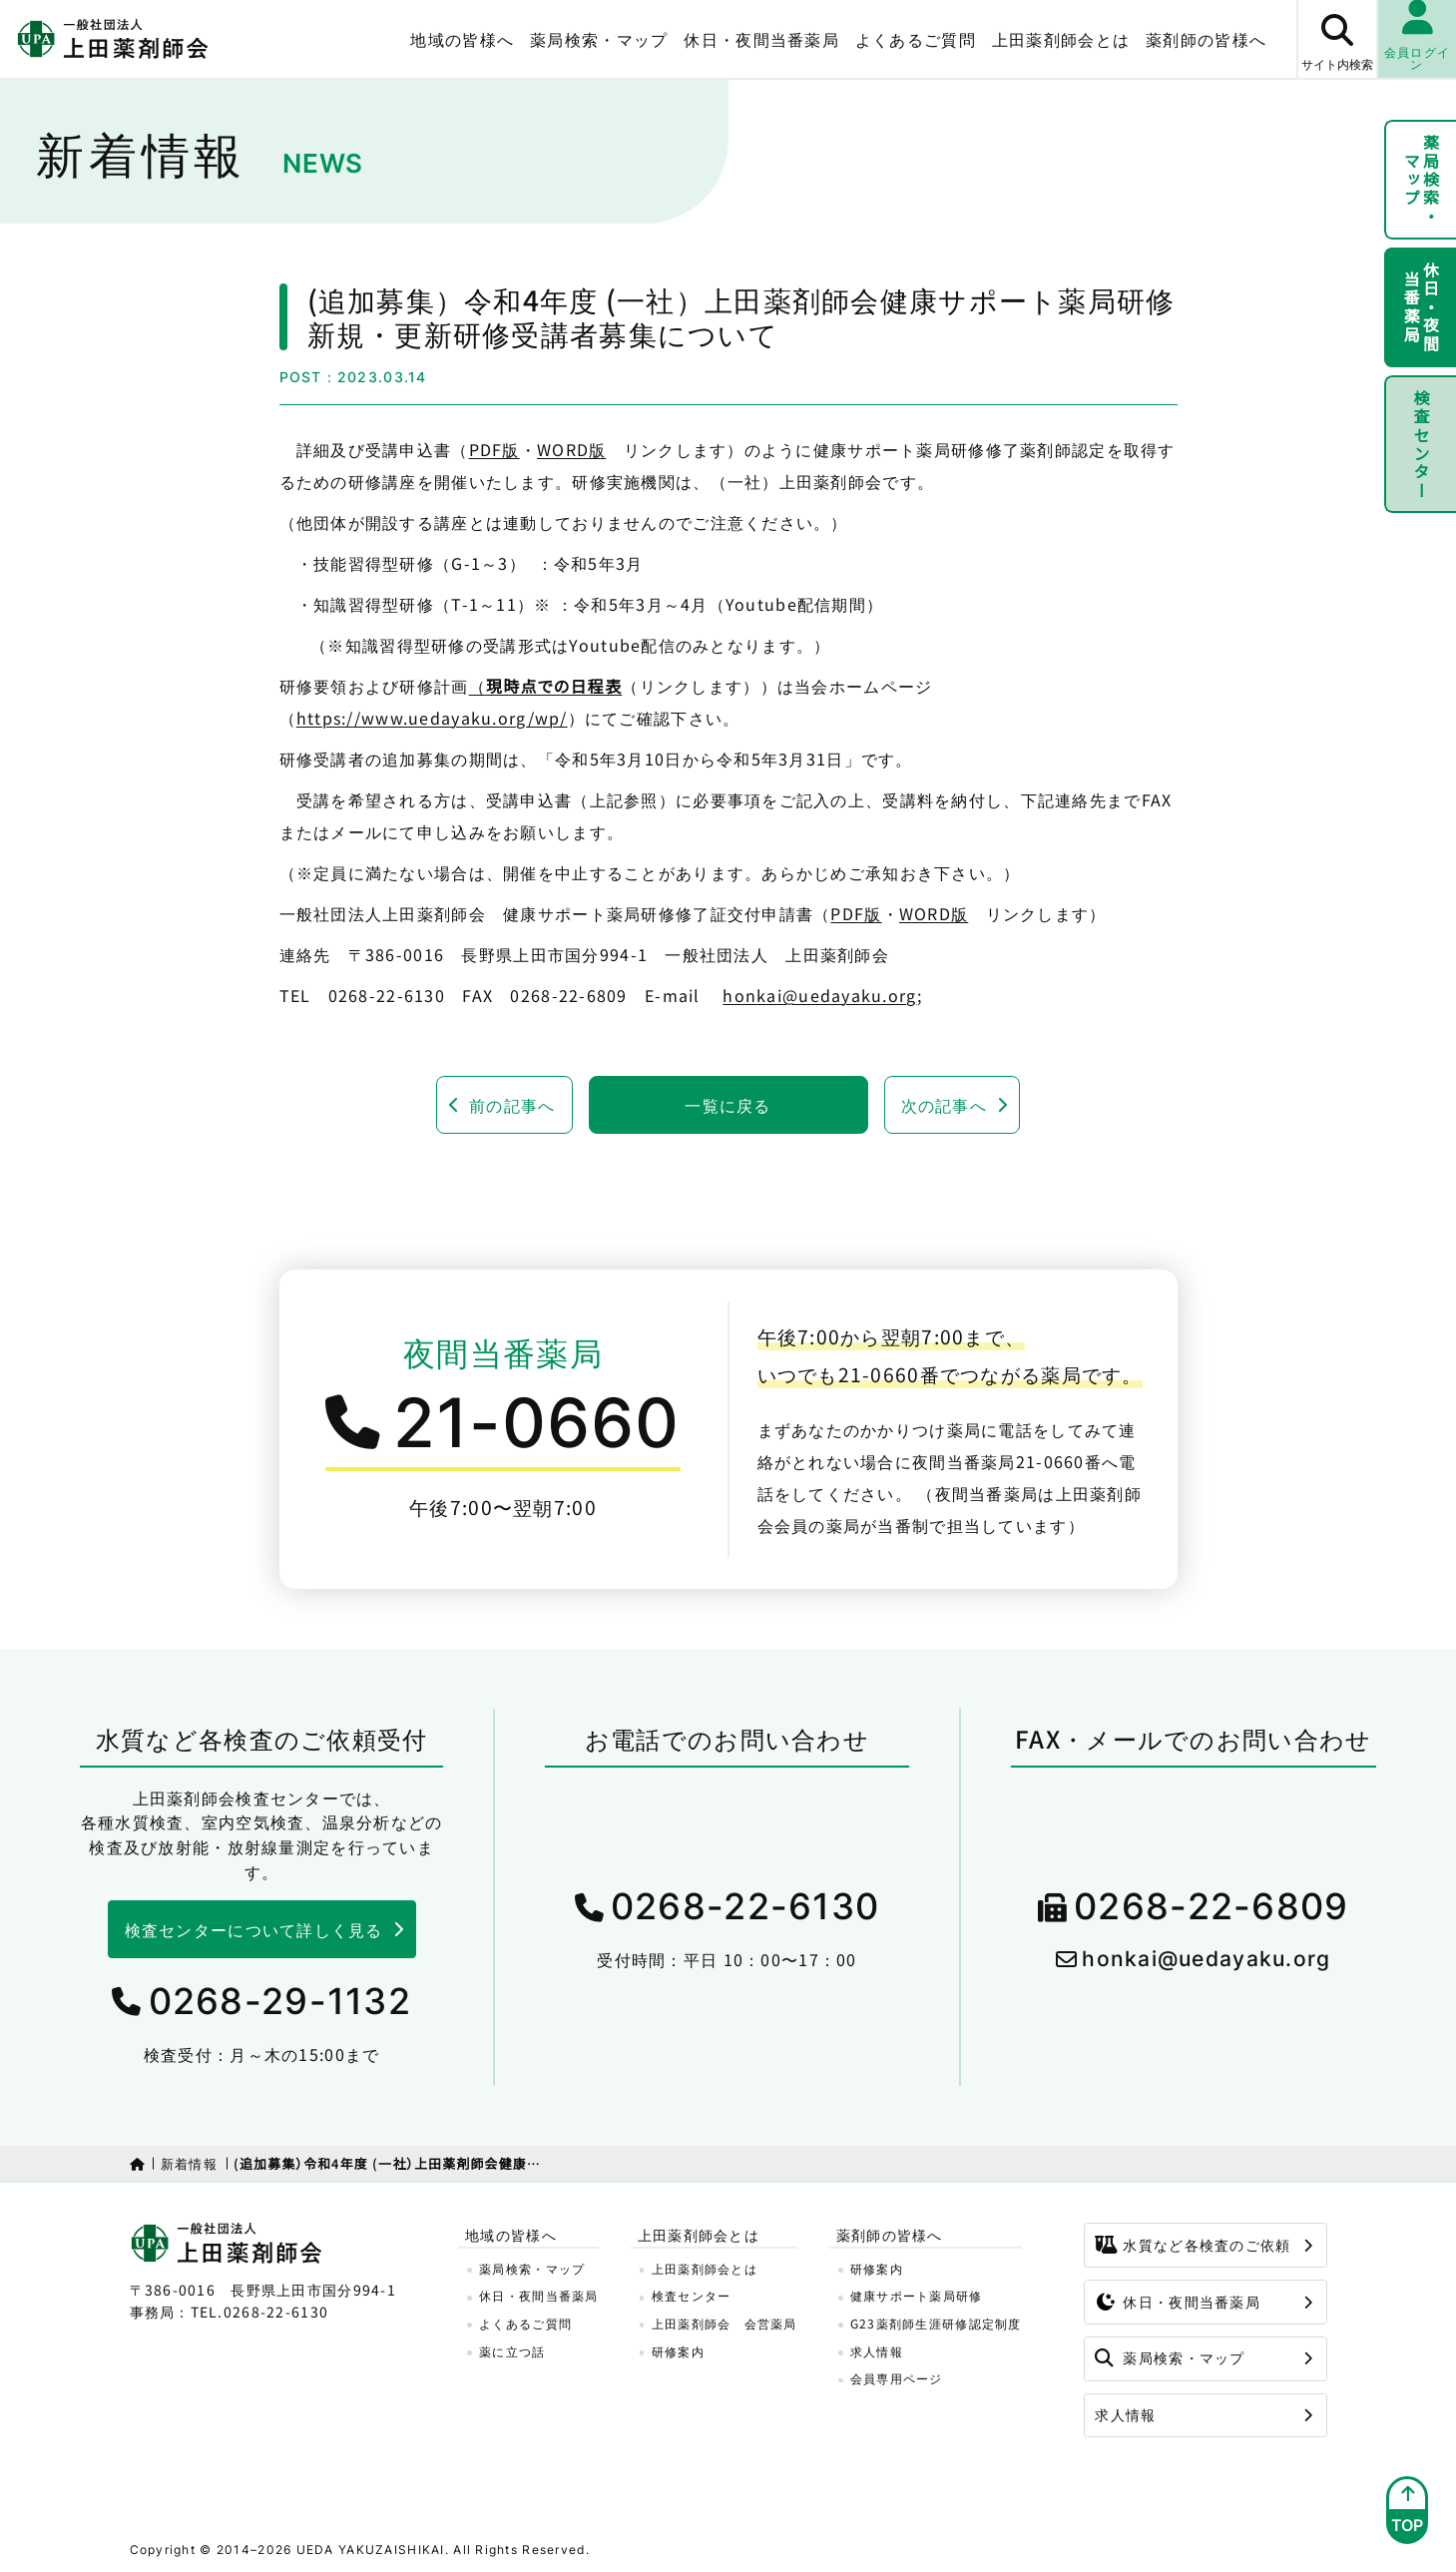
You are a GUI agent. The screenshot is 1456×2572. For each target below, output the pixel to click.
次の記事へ (944, 1105)
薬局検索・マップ (599, 39)
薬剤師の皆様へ (1206, 39)
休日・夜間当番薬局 (761, 39)
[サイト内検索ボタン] (1336, 39)
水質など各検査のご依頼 (1192, 2245)
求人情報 (876, 2350)
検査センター (1421, 444)
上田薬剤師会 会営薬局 (724, 2323)
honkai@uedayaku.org (819, 995)
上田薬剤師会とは (1061, 39)
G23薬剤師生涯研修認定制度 (936, 2323)
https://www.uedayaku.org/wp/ (432, 718)
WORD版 (571, 449)
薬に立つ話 (512, 2350)
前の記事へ (512, 1105)
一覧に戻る (727, 1105)
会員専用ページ (896, 2377)
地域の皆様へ (462, 39)
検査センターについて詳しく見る (254, 1929)
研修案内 (678, 2350)
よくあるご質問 (915, 39)
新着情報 (189, 2163)
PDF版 (494, 449)
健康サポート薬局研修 (916, 2295)
